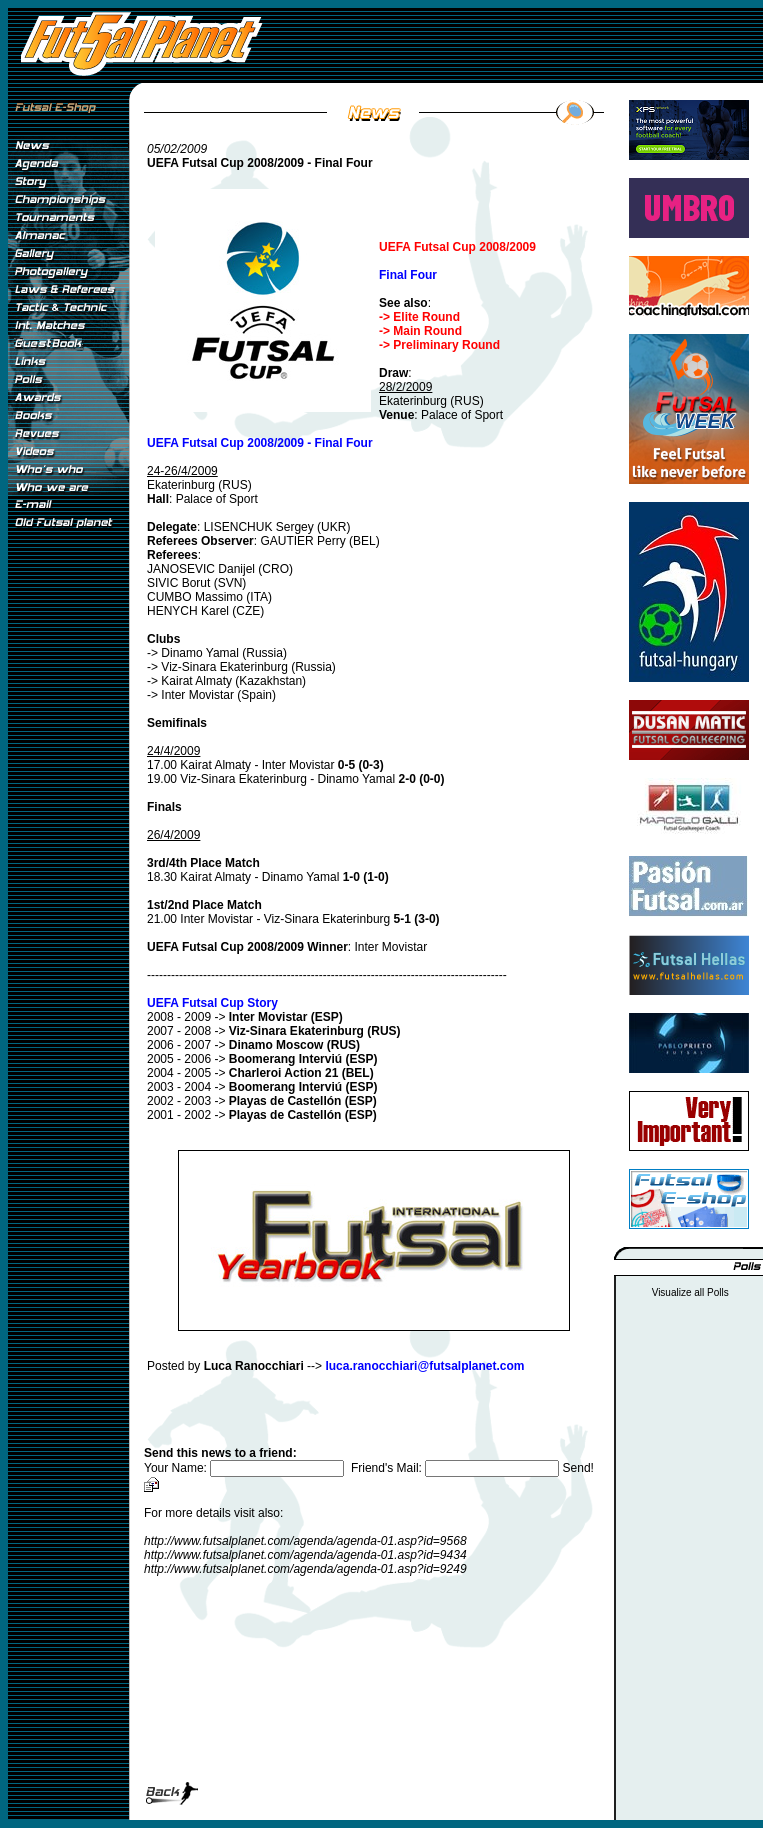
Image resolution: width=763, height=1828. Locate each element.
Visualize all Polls (690, 1292)
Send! (578, 1468)
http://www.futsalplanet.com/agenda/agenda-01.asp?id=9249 (305, 1569)
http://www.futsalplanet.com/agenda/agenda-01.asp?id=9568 (305, 1541)
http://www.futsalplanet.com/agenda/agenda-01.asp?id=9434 (305, 1555)
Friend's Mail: (457, 1468)
